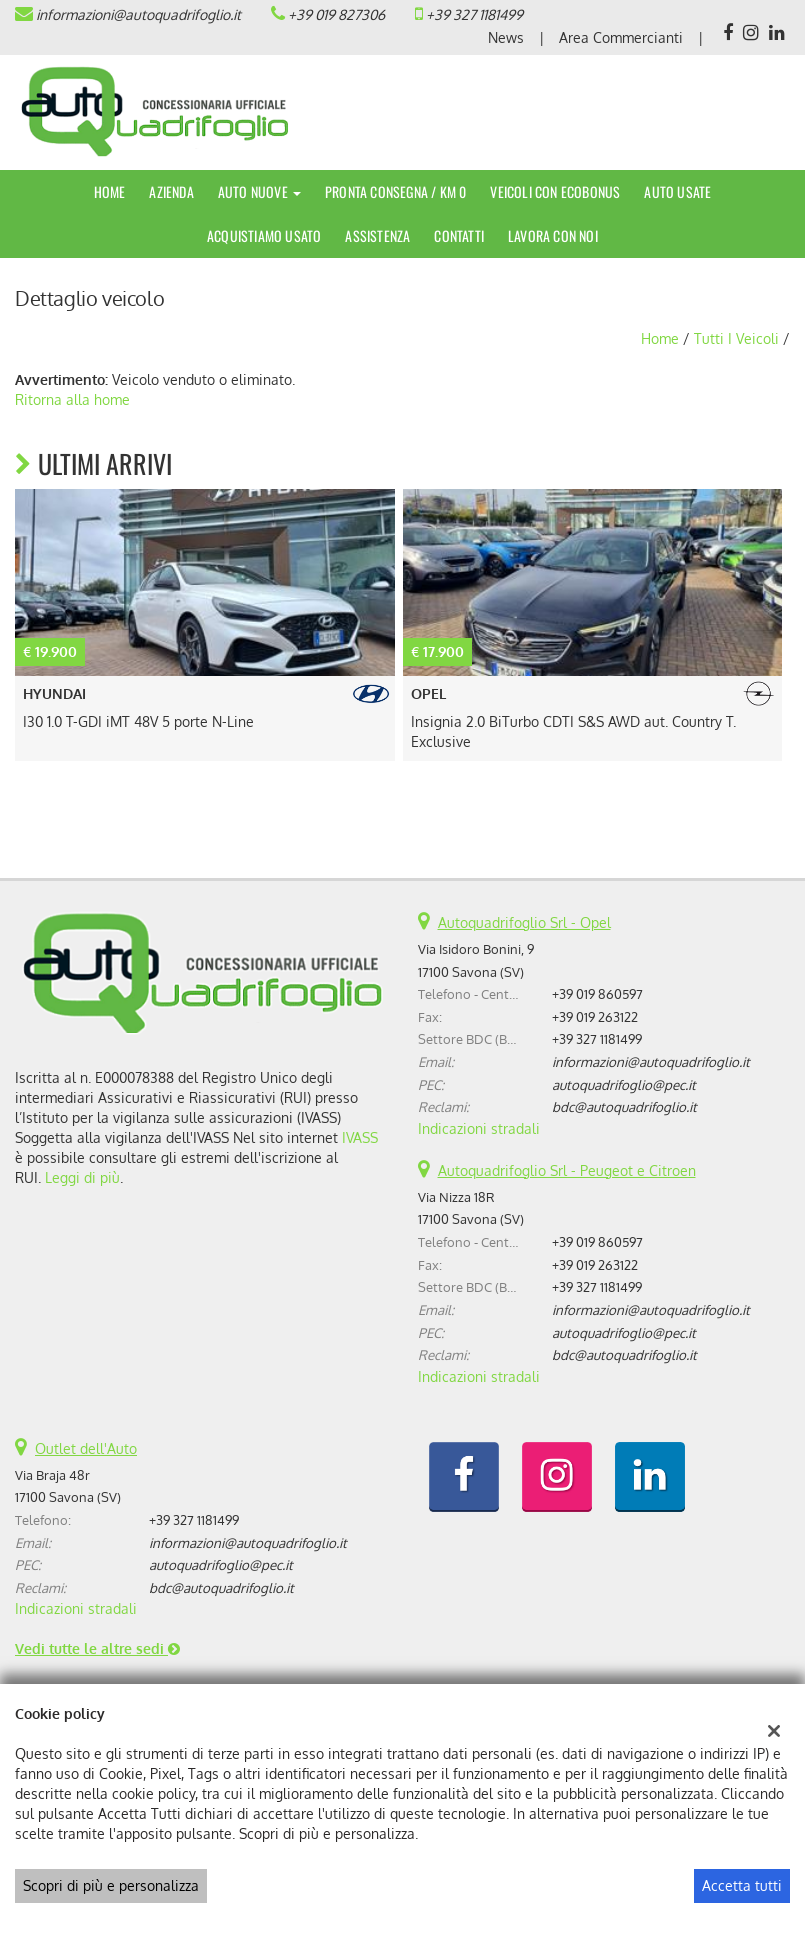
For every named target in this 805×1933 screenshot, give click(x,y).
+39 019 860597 (597, 993)
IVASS (360, 1137)
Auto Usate (677, 191)
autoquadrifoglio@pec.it (624, 1084)
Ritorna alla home (72, 399)
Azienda (171, 191)
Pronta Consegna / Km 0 (395, 191)
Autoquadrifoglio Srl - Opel (524, 922)
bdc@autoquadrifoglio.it (624, 1106)
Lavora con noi (553, 235)
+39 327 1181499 (474, 14)
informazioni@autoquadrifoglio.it (138, 14)
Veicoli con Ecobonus (555, 191)
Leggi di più (82, 1177)
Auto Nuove (259, 191)
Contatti (459, 235)
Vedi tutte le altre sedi (97, 1648)
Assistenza (377, 235)
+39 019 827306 (336, 14)
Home (110, 191)
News (506, 37)
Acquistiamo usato (264, 235)
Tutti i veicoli (736, 338)
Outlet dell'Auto (86, 1448)
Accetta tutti (742, 1885)
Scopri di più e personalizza (111, 1885)
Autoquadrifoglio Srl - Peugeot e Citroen (567, 1170)
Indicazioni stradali (479, 1128)
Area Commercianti (621, 37)
